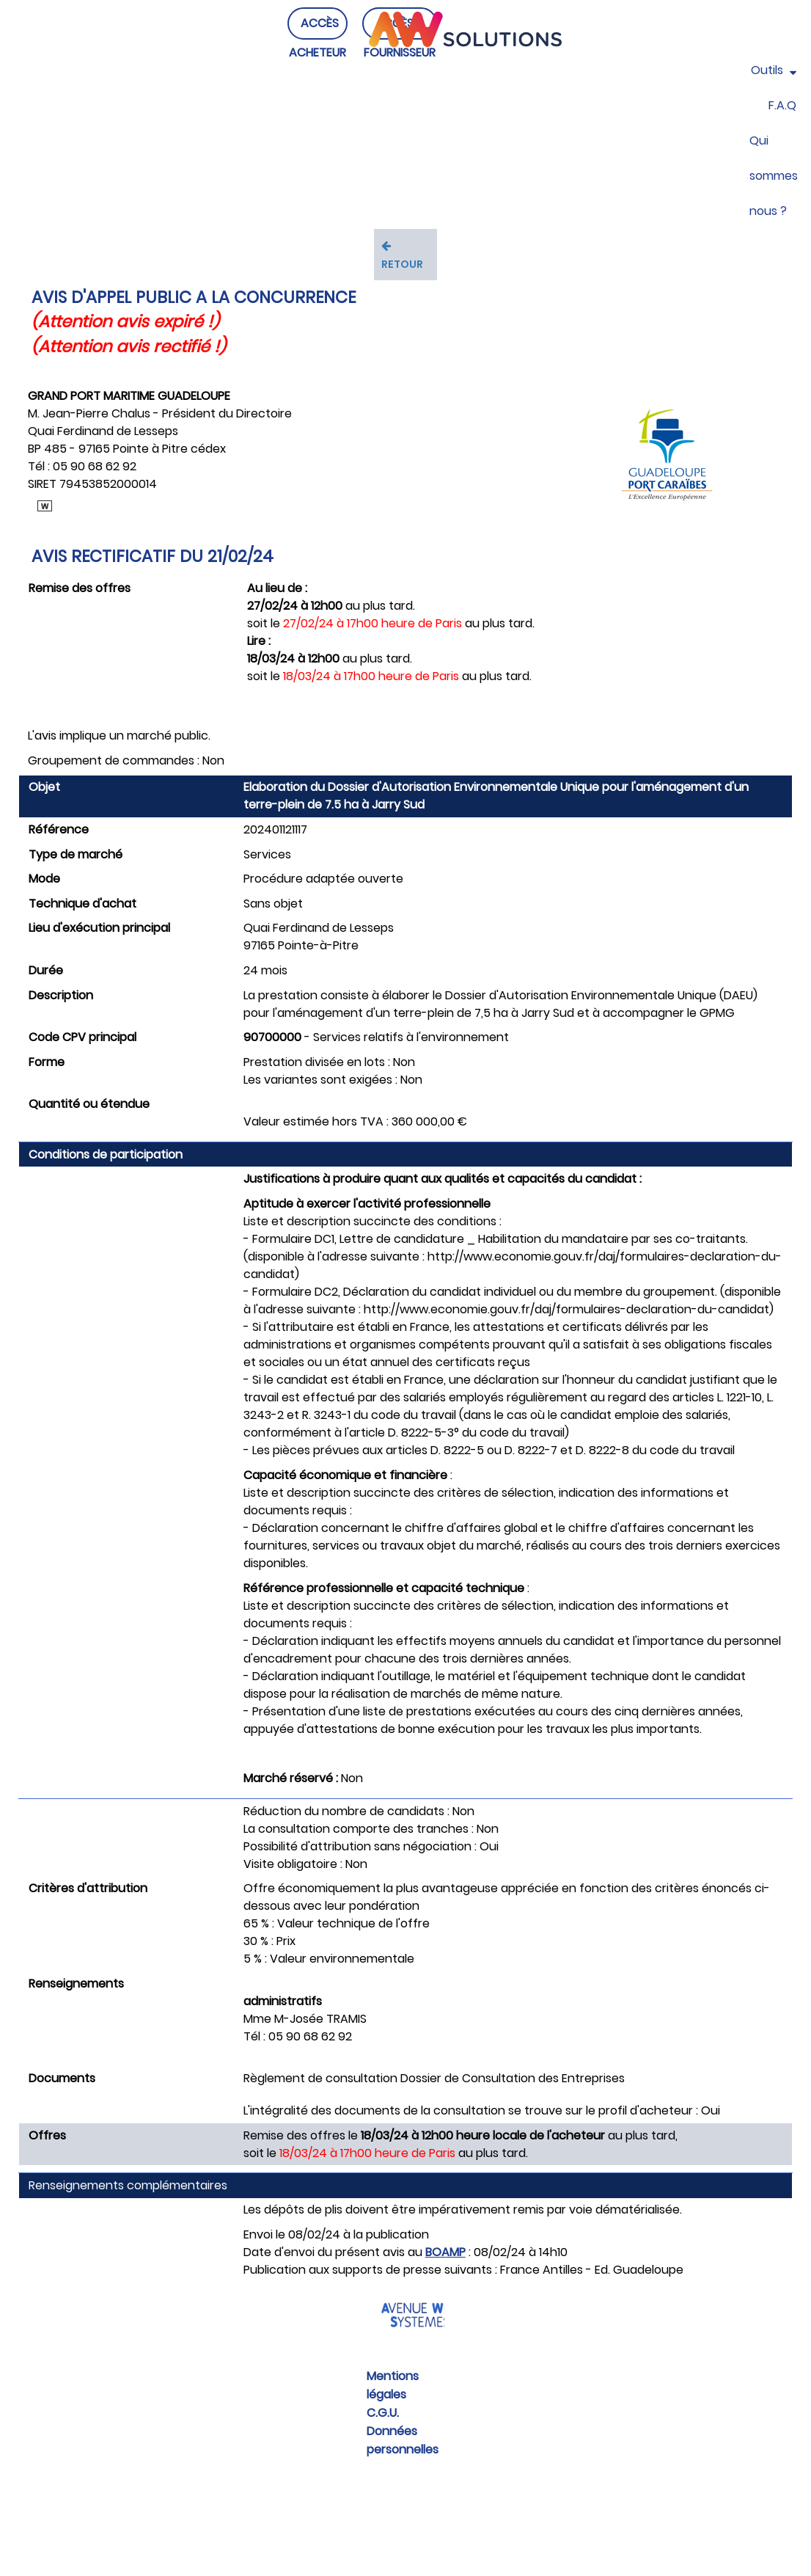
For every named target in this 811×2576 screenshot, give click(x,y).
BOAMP (445, 2252)
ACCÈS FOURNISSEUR (400, 52)
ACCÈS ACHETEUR (317, 52)
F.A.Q (782, 105)
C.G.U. (383, 2412)
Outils (773, 70)
